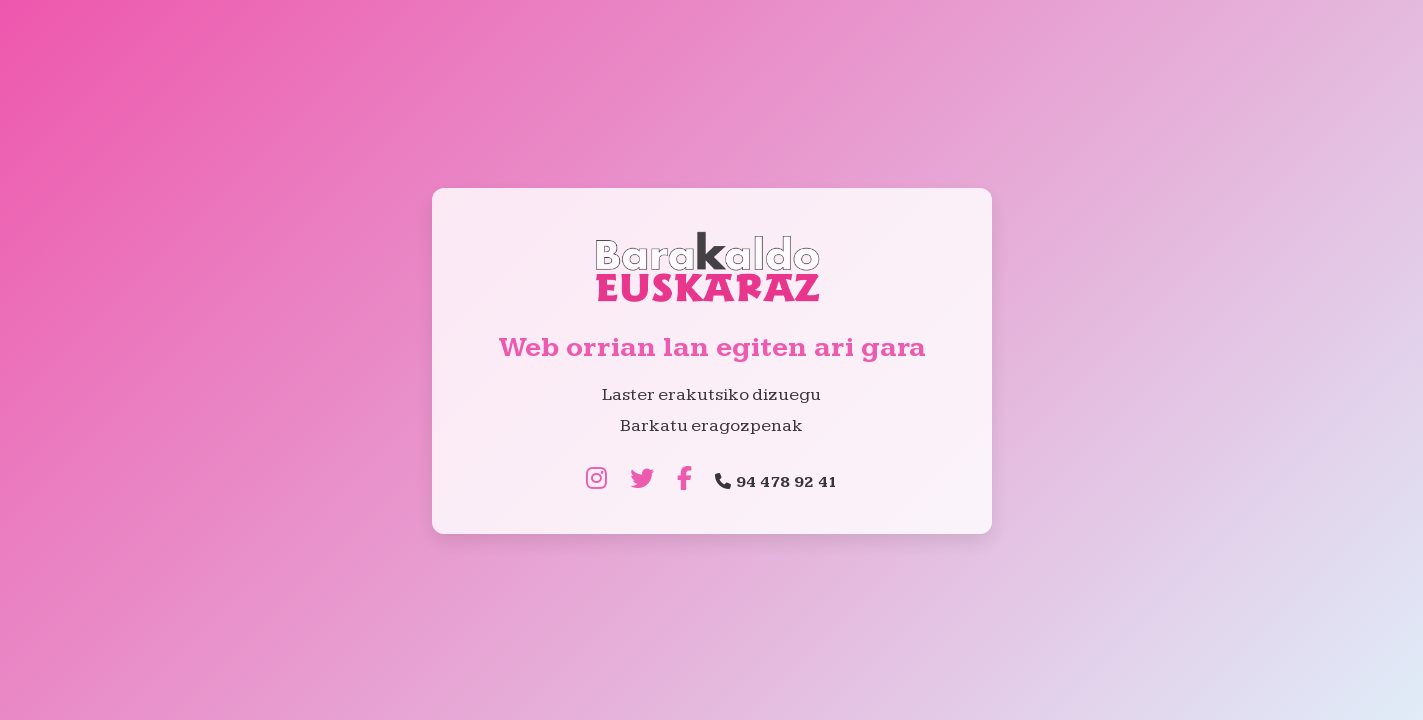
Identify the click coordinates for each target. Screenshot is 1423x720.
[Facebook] (684, 480)
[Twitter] (642, 480)
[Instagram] (596, 480)
